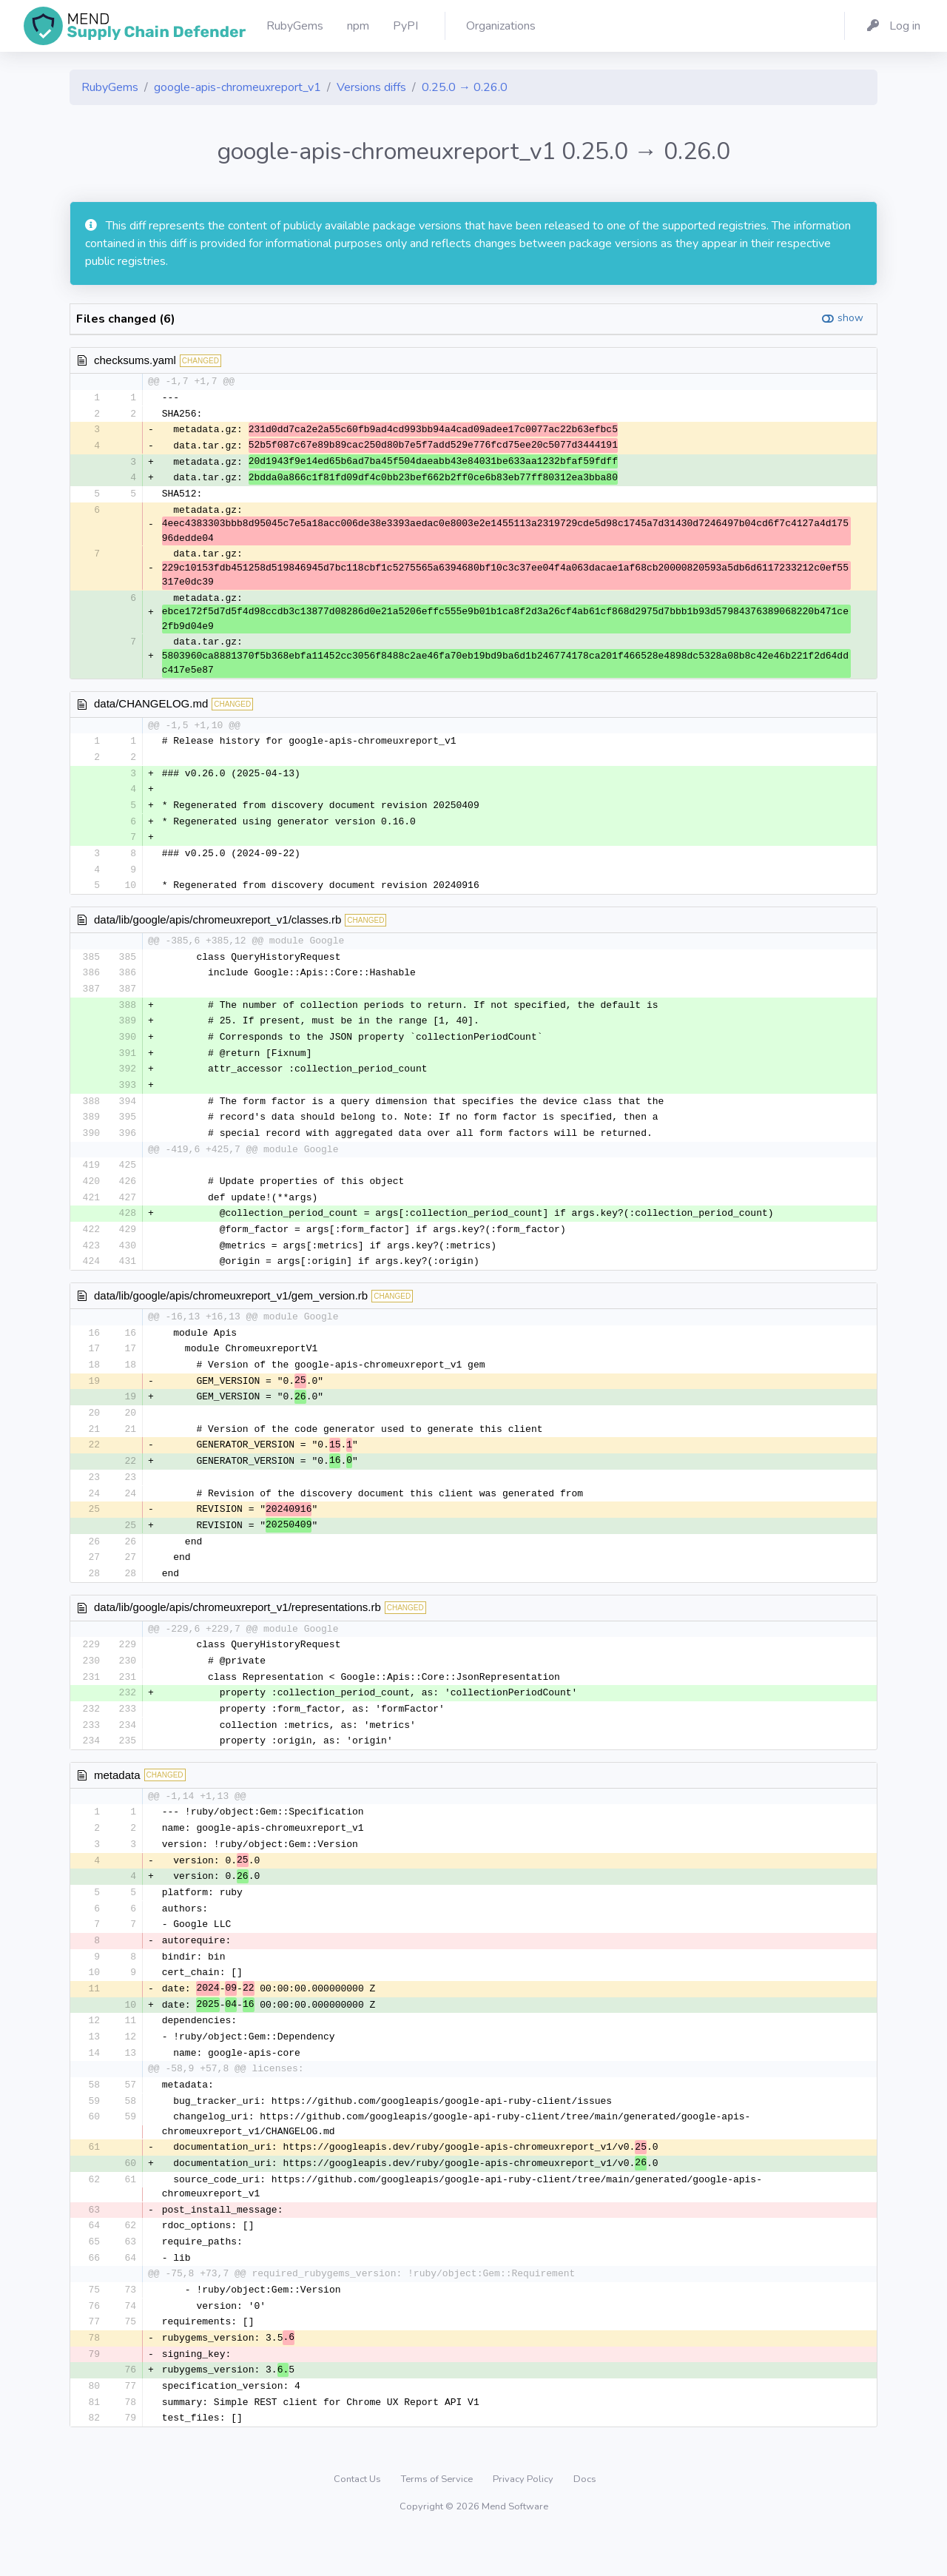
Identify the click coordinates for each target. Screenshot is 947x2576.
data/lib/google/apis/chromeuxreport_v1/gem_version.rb (231, 1311)
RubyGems (109, 87)
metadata (117, 1801)
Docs (584, 2520)
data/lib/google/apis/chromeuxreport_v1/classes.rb (217, 927)
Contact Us (358, 2520)
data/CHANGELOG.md (151, 707)
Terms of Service (438, 2520)
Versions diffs (371, 87)
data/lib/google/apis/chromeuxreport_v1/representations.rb (237, 1630)
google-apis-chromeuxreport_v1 (237, 87)
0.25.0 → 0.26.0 (465, 87)
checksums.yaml (135, 360)
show (850, 318)
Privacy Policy (524, 2520)
